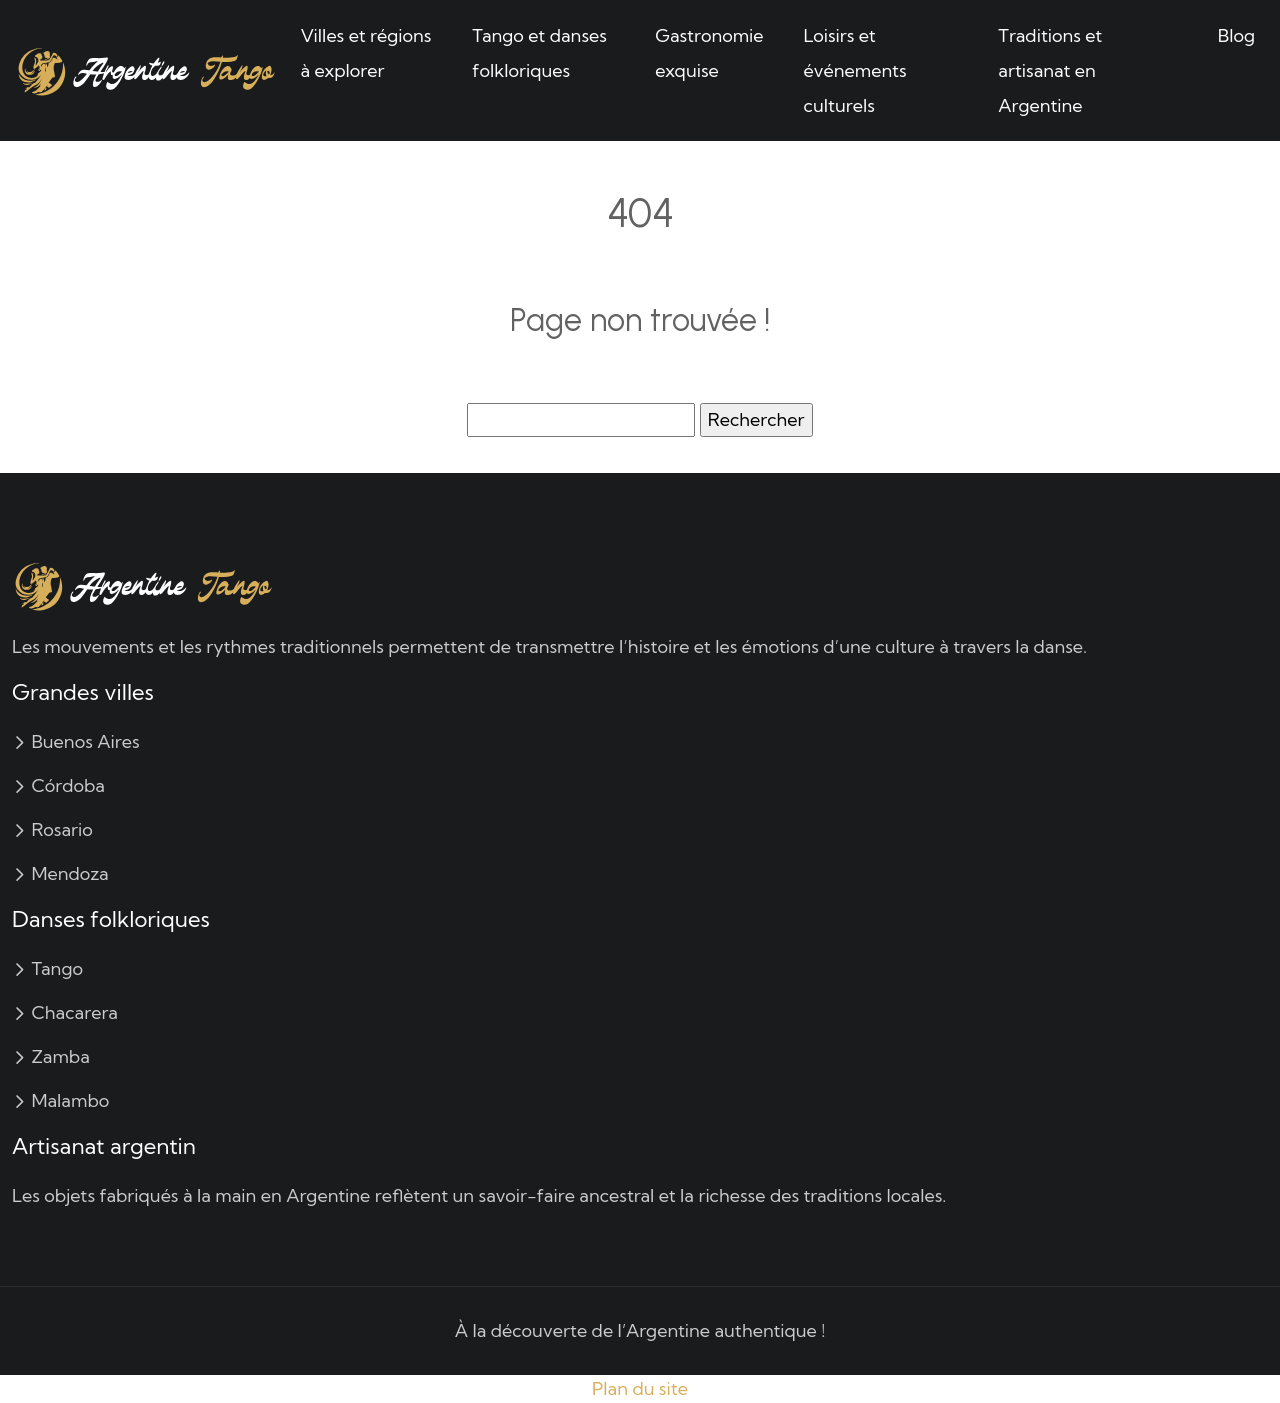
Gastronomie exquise (709, 53)
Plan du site (640, 1388)
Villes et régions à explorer (366, 53)
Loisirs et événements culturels (855, 70)
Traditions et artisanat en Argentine (1050, 70)
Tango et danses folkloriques (539, 53)
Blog (1236, 35)
